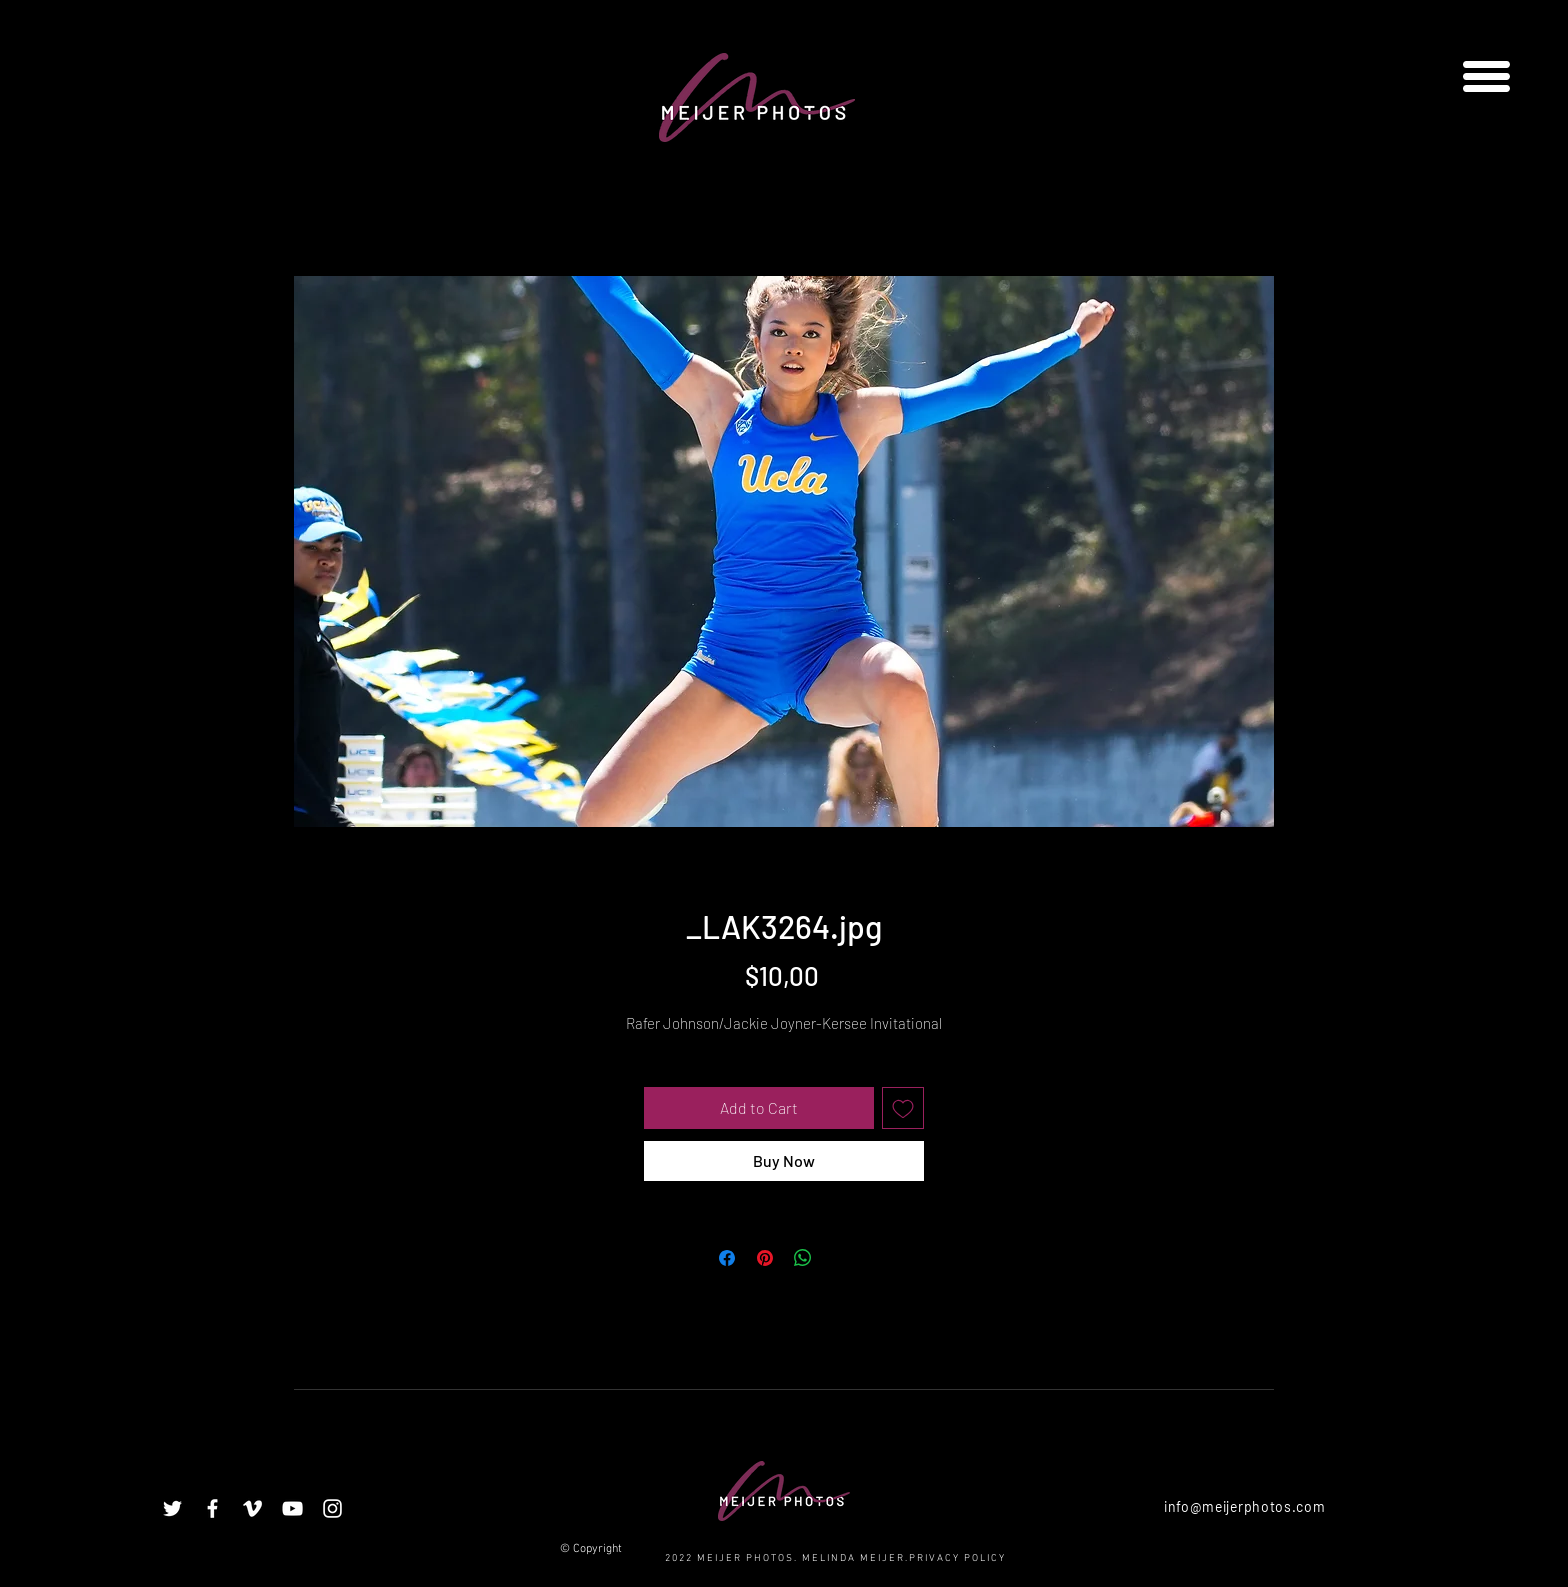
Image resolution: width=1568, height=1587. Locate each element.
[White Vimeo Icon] (252, 1508)
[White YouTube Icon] (292, 1508)
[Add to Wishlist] (903, 1108)
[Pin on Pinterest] (765, 1258)
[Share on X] (841, 1258)
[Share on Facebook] (727, 1258)
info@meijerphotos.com (1245, 1506)
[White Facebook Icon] (212, 1508)
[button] (1486, 76)
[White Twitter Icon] (172, 1508)
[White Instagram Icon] (332, 1508)
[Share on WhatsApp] (803, 1258)
